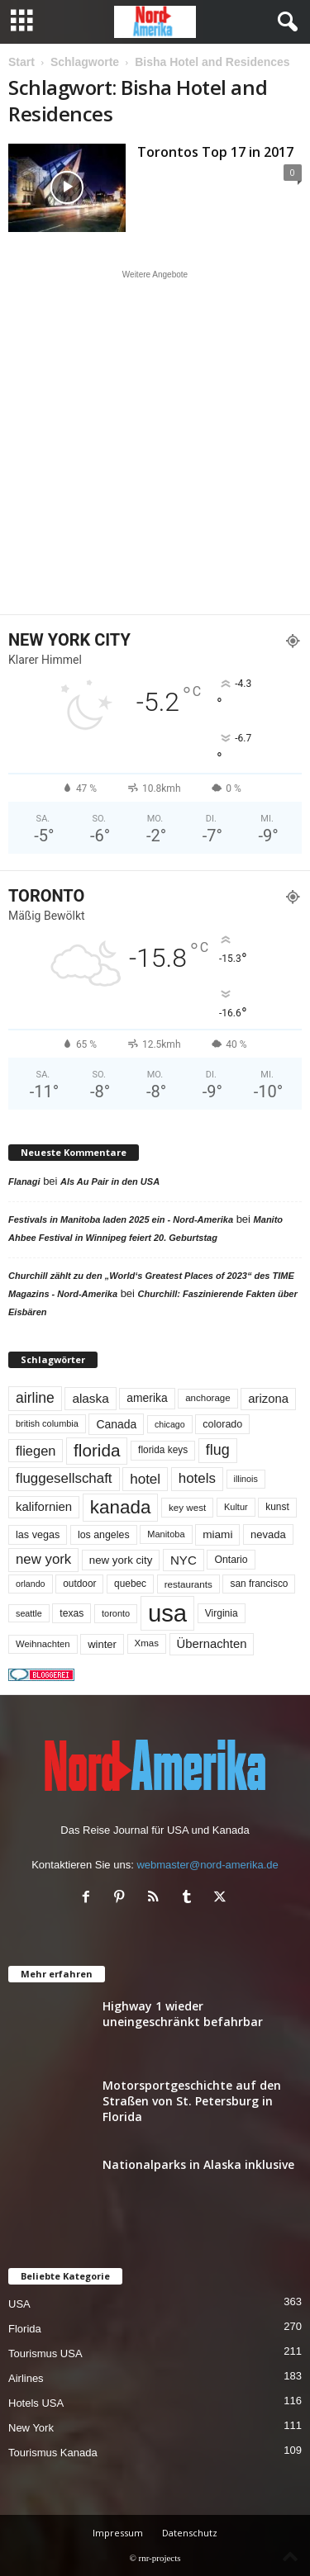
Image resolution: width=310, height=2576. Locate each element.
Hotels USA (36, 2403)
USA (19, 2304)
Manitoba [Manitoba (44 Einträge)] (165, 1534)
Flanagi (24, 1181)
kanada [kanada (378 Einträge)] (120, 1507)
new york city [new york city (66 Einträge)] (121, 1560)
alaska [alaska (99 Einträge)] (90, 1398)
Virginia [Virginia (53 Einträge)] (221, 1613)
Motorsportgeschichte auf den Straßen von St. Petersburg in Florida (192, 2100)
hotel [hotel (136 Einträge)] (145, 1479)
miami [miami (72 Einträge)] (217, 1534)
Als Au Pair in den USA (110, 1181)
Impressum (118, 2532)
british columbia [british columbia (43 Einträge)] (47, 1423)
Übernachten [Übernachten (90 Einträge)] (212, 1643)
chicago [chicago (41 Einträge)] (170, 1424)
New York (31, 2428)
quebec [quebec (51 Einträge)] (130, 1583)
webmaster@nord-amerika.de (207, 1865)
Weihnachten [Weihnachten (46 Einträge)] (43, 1644)
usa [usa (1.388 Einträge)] (167, 1613)
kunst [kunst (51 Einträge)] (277, 1507)
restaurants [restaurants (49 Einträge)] (188, 1584)
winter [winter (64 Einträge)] (102, 1644)
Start (21, 62)
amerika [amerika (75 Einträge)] (146, 1397)
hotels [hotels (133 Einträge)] (197, 1478)
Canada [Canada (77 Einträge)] (116, 1424)
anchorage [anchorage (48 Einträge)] (207, 1398)
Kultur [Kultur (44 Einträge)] (236, 1507)
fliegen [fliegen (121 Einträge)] (35, 1450)
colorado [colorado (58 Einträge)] (222, 1424)
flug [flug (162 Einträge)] (218, 1450)
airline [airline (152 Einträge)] (35, 1398)
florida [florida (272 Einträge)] (97, 1450)
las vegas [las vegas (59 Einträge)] (38, 1535)
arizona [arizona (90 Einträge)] (268, 1398)
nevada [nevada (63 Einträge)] (268, 1534)
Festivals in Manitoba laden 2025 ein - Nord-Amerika (120, 1219)
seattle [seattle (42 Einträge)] (29, 1613)
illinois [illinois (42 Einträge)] (246, 1479)
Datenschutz (189, 2532)
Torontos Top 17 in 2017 (215, 152)
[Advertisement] (155, 442)
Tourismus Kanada (53, 2452)
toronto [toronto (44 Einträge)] (116, 1613)
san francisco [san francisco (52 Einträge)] (259, 1583)
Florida (24, 2329)
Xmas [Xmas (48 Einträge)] (147, 1643)
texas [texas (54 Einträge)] (71, 1613)
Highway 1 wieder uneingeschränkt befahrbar (183, 2013)
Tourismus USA (45, 2353)
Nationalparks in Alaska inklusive (198, 2164)
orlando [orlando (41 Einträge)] (30, 1584)
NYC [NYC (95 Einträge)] (183, 1560)
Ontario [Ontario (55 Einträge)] (230, 1559)
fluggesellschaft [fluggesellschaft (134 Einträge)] (64, 1478)
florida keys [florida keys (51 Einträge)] (163, 1450)
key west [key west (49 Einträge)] (187, 1507)
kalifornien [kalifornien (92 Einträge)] (44, 1506)
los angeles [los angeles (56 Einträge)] (104, 1535)
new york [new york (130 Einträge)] (43, 1559)
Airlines (26, 2378)
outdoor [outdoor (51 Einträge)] (79, 1583)
